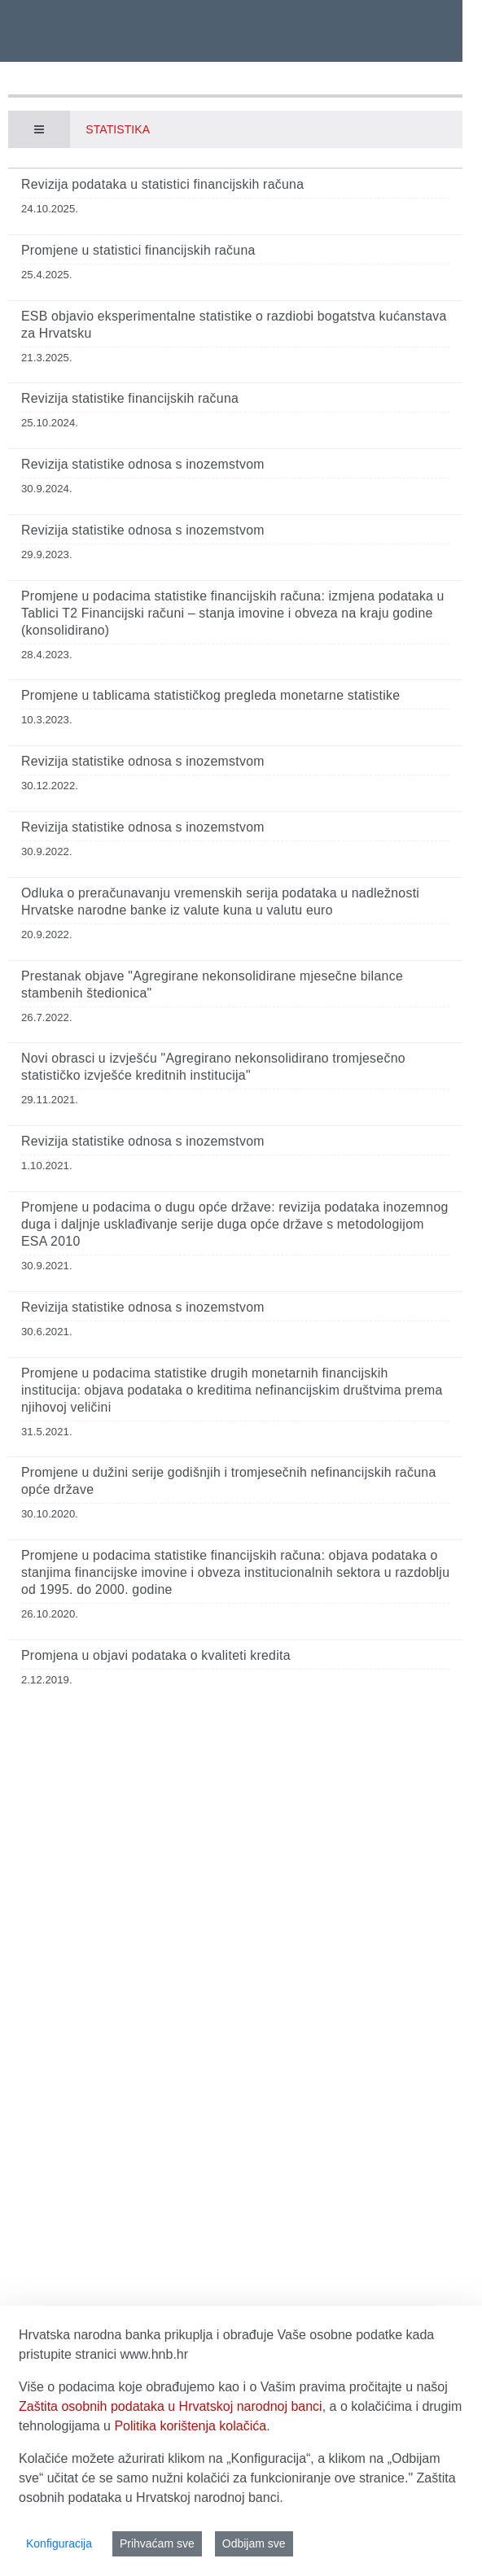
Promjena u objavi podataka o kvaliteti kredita (156, 1655)
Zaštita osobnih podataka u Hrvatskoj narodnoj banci (170, 2406)
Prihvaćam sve (157, 2543)
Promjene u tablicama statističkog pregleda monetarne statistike (210, 695)
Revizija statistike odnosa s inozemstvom (143, 464)
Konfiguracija (59, 2543)
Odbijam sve (254, 2543)
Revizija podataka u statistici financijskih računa (162, 184)
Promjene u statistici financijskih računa (138, 250)
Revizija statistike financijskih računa (130, 398)
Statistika (117, 129)
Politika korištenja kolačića (190, 2426)
